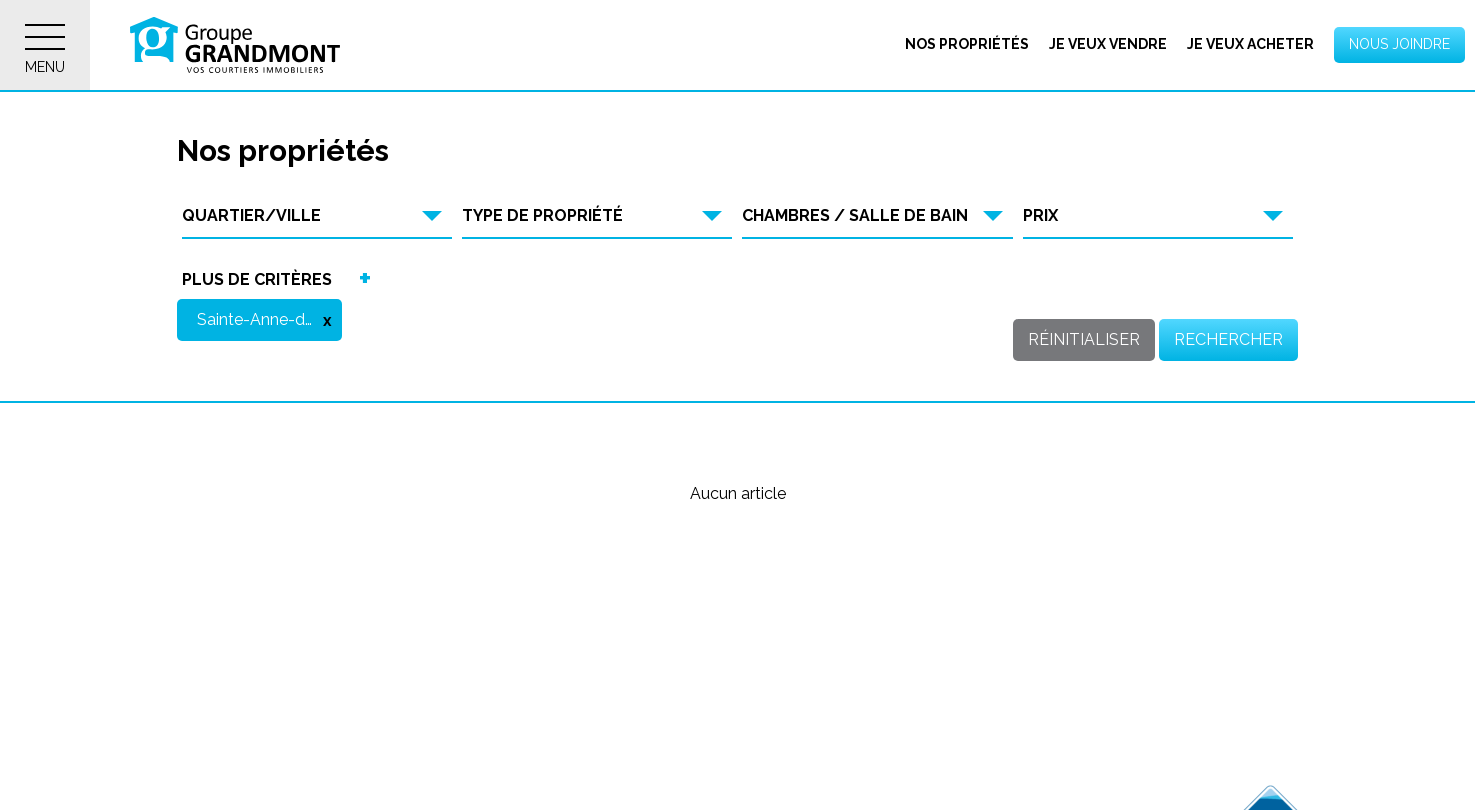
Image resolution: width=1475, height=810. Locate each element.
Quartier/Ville (252, 215)
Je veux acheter (1250, 44)
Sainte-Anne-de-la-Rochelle (270, 319)
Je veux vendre (1108, 44)
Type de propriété (543, 215)
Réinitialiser (1084, 339)
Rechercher (1228, 339)
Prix (1040, 215)
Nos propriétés (967, 44)
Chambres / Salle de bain (856, 215)
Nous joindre (1399, 44)
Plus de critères (258, 279)
